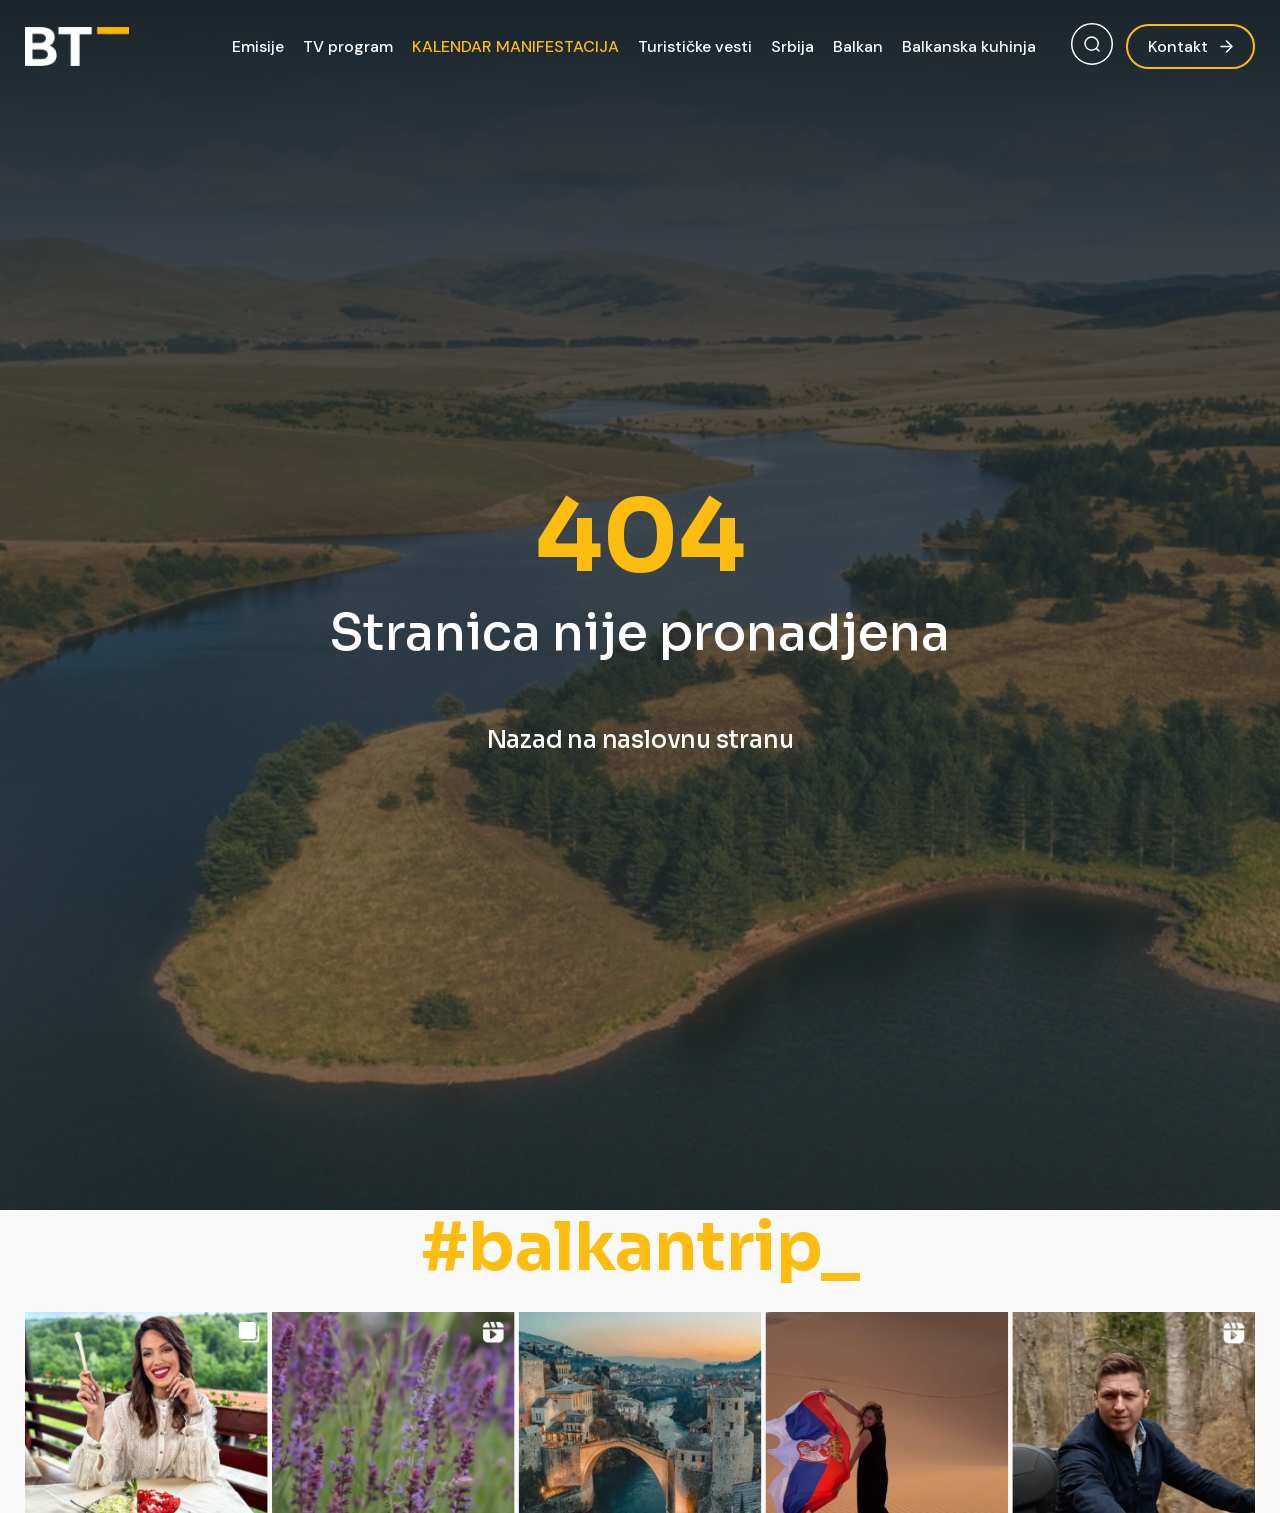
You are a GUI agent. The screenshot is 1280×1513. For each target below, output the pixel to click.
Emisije (258, 46)
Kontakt (1190, 46)
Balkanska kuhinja (969, 46)
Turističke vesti (695, 46)
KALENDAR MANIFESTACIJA (515, 46)
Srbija (792, 46)
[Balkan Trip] (77, 46)
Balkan (858, 46)
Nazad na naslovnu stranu (640, 740)
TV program (348, 46)
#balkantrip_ (640, 1247)
